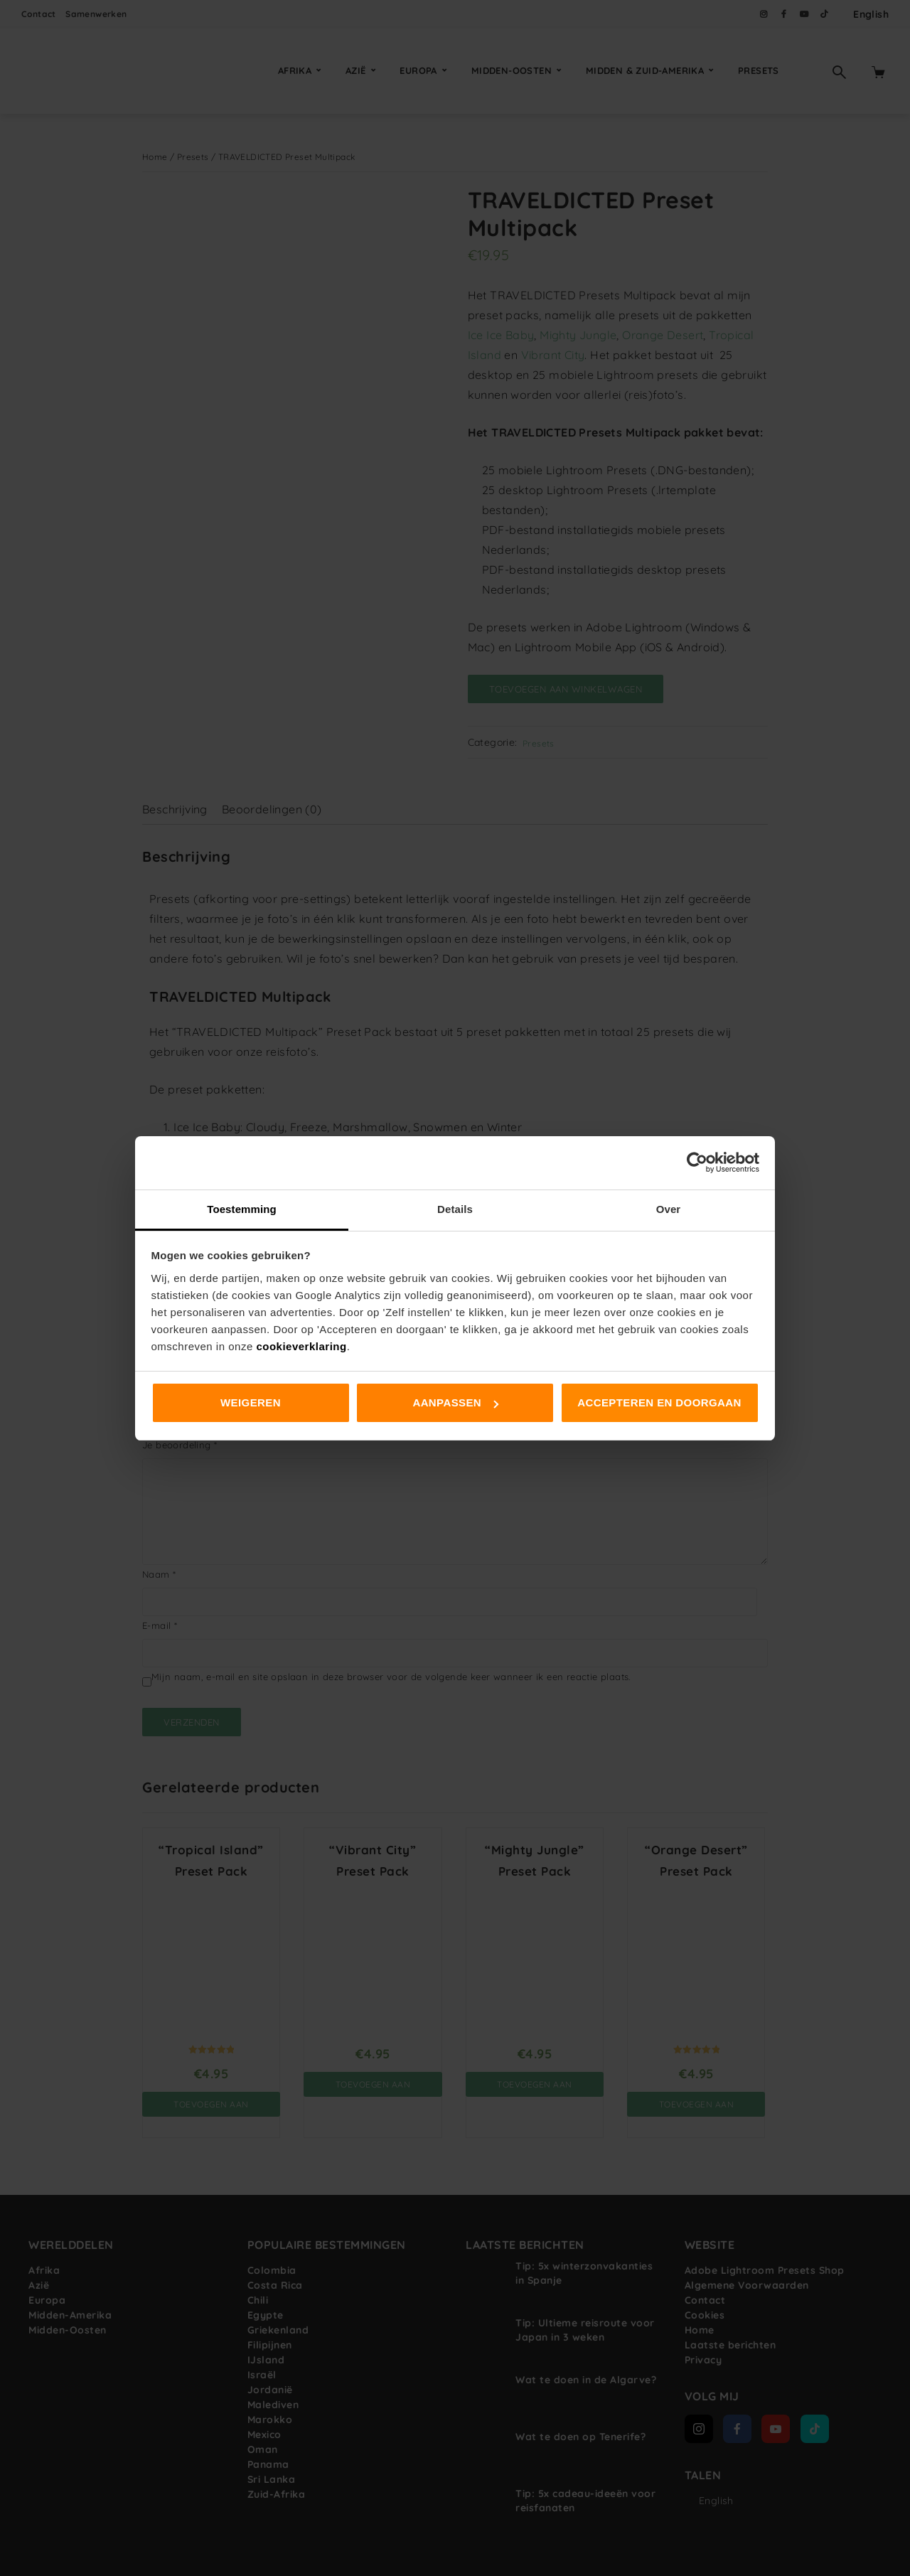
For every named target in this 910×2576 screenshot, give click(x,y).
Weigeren (250, 1402)
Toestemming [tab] (242, 1209)
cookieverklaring (301, 1346)
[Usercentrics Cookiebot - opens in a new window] (697, 1162)
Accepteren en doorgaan (659, 1402)
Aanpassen (455, 1402)
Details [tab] (455, 1209)
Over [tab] (668, 1209)
